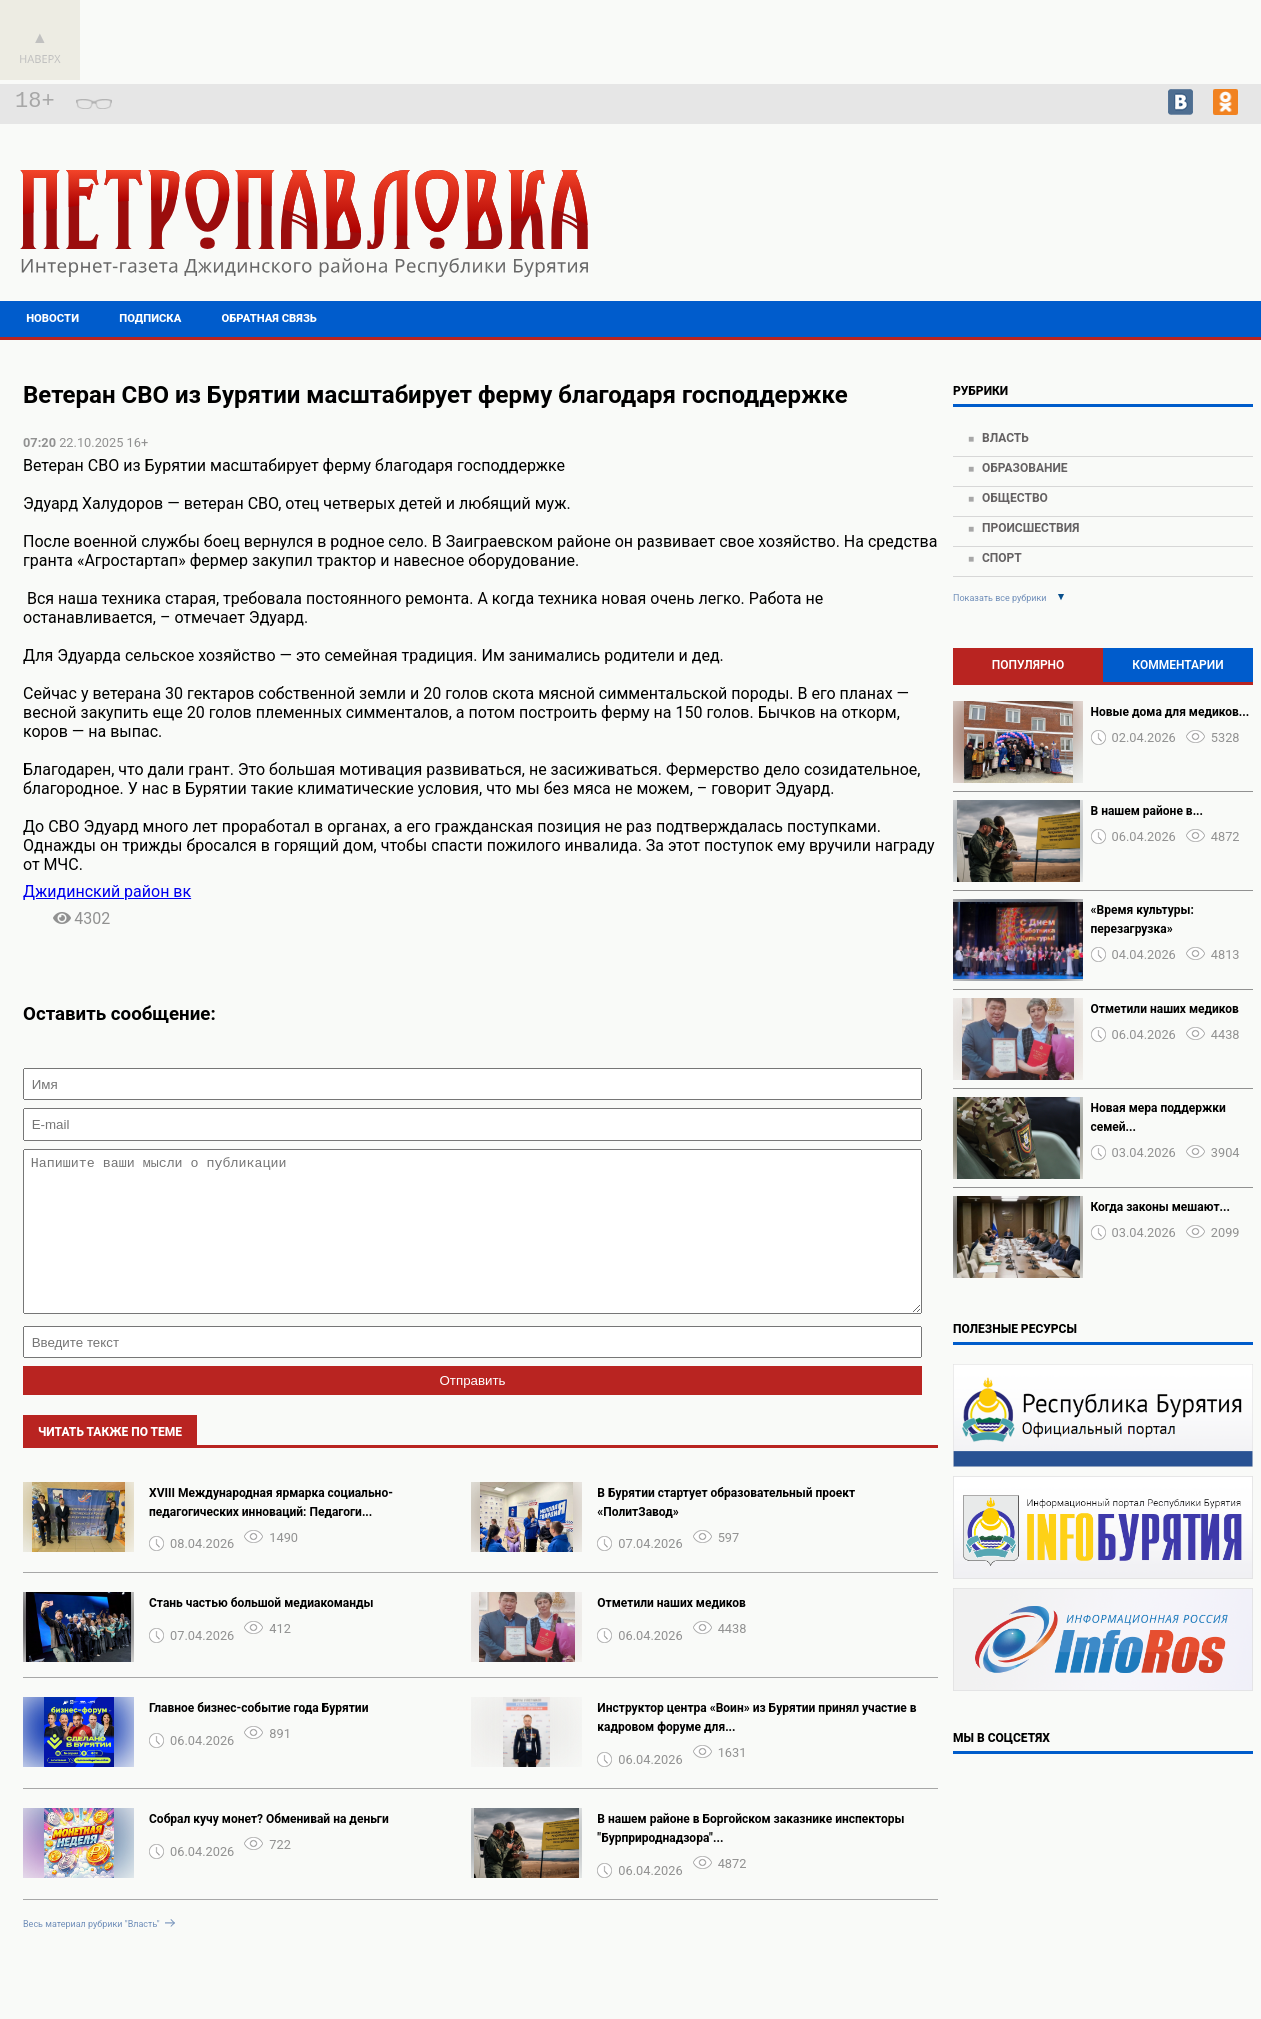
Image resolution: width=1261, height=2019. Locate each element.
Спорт (1002, 558)
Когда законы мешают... (1160, 1207)
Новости (52, 318)
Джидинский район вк (107, 891)
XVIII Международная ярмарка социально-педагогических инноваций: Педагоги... (271, 1532)
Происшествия (1030, 528)
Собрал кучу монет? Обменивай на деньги (269, 1849)
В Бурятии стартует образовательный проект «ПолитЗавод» (726, 1532)
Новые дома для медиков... (1170, 712)
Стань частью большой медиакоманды (261, 1633)
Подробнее (1111, 230)
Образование (1025, 468)
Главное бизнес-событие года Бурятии (258, 1738)
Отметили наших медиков (671, 1633)
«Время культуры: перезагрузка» (1142, 919)
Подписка (150, 318)
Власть (1005, 438)
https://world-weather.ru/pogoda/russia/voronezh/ (1111, 248)
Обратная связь (269, 318)
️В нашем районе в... (1147, 811)
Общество (1015, 498)
